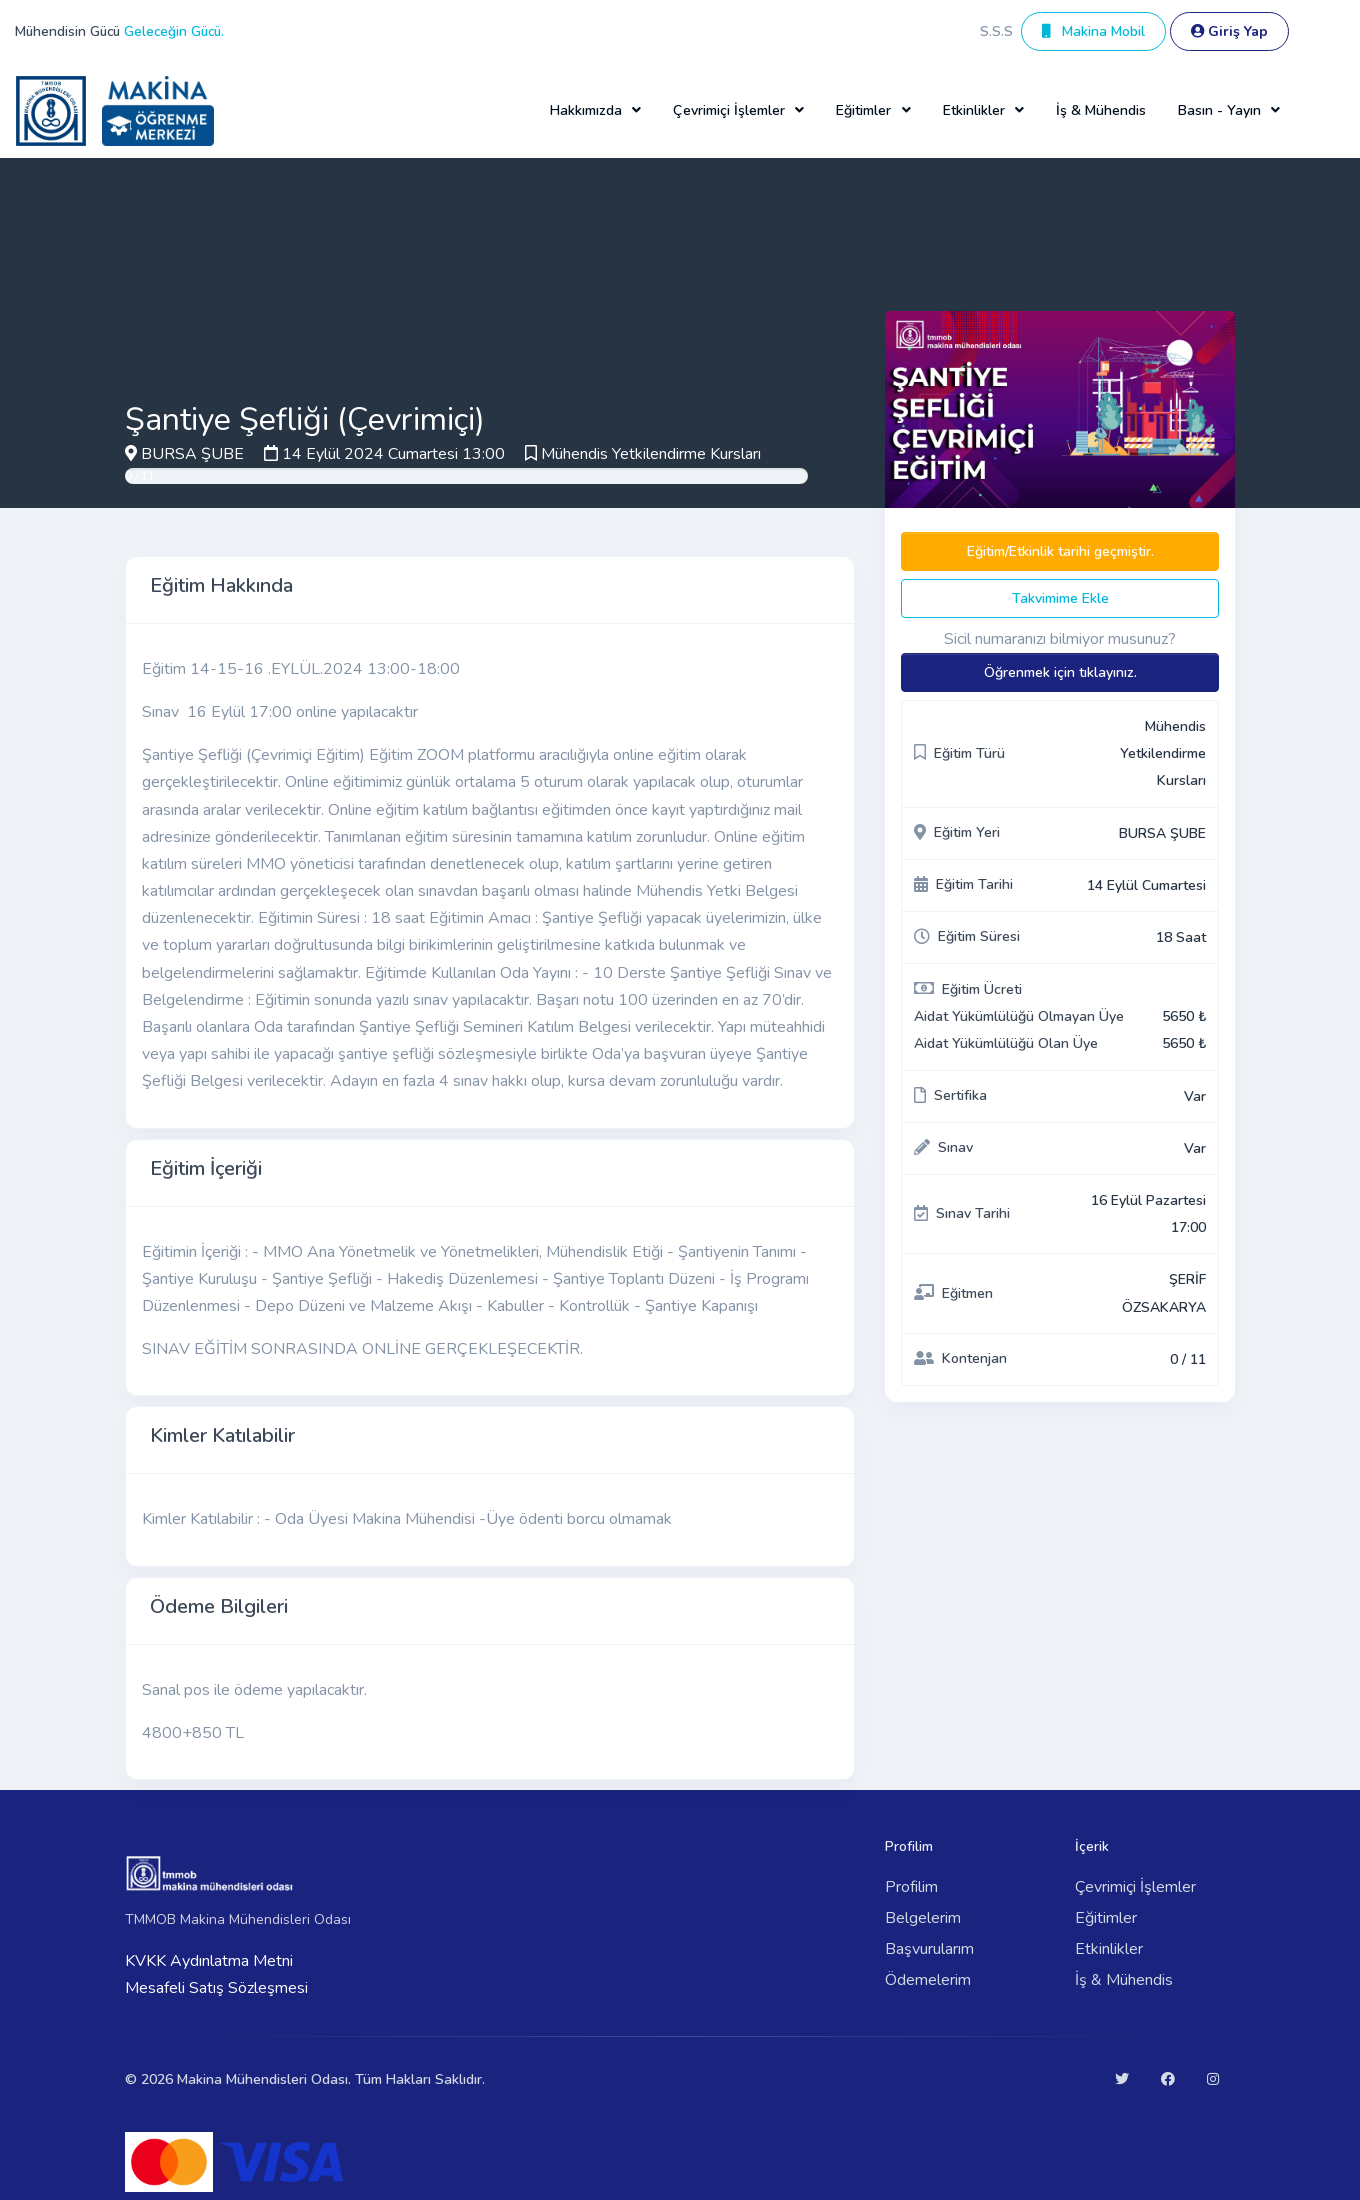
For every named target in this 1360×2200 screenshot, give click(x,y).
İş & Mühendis (1101, 110)
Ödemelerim (928, 1980)
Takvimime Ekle (1060, 598)
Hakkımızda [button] (586, 110)
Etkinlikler (1109, 1949)
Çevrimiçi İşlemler (1135, 1887)
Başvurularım (929, 1949)
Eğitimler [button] (863, 110)
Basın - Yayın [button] (1219, 110)
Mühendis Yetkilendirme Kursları (651, 454)
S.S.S (996, 31)
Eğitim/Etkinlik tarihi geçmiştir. (1060, 551)
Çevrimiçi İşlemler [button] (729, 110)
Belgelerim (923, 1918)
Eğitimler (1106, 1918)
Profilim (911, 1887)
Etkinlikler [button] (974, 110)
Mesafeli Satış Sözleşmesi (216, 1988)
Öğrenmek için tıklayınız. (1060, 672)
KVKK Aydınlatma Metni (209, 1961)
